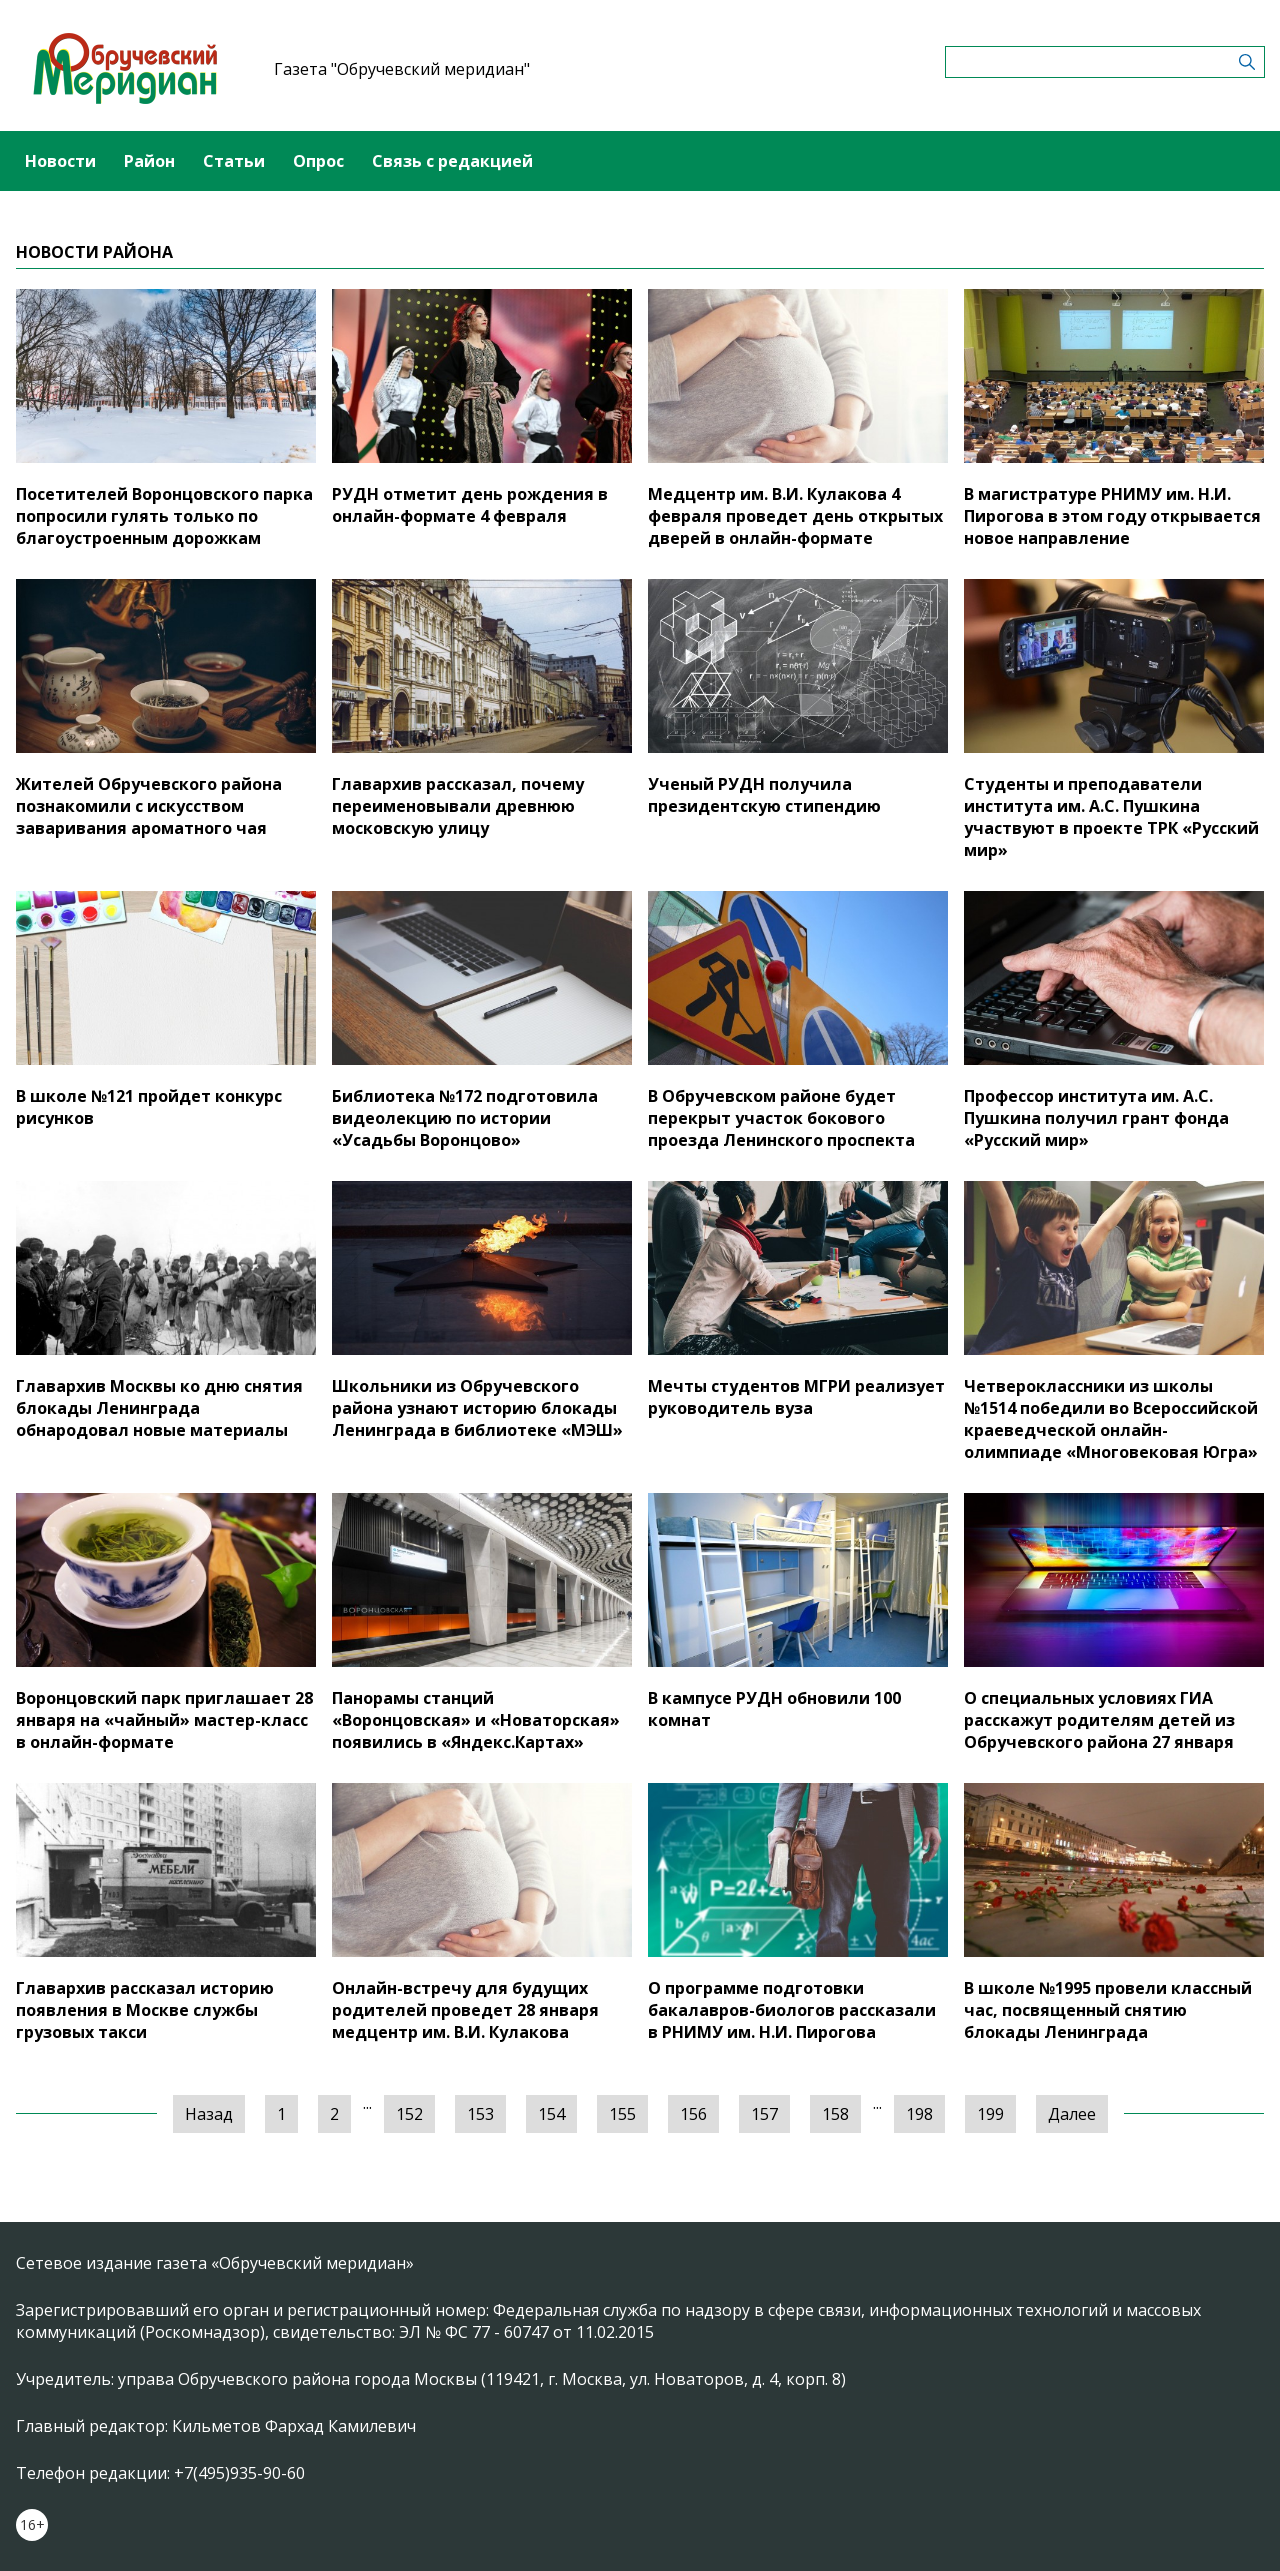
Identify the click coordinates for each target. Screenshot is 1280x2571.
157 (764, 2114)
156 (693, 2114)
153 (480, 2114)
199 (990, 2114)
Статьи (234, 161)
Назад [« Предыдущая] (209, 2114)
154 (551, 2114)
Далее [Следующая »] (1072, 2114)
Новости (60, 161)
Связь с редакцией (452, 161)
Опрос (318, 161)
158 (835, 2114)
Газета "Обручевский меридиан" (402, 69)
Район (149, 161)
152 (409, 2114)
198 (919, 2114)
